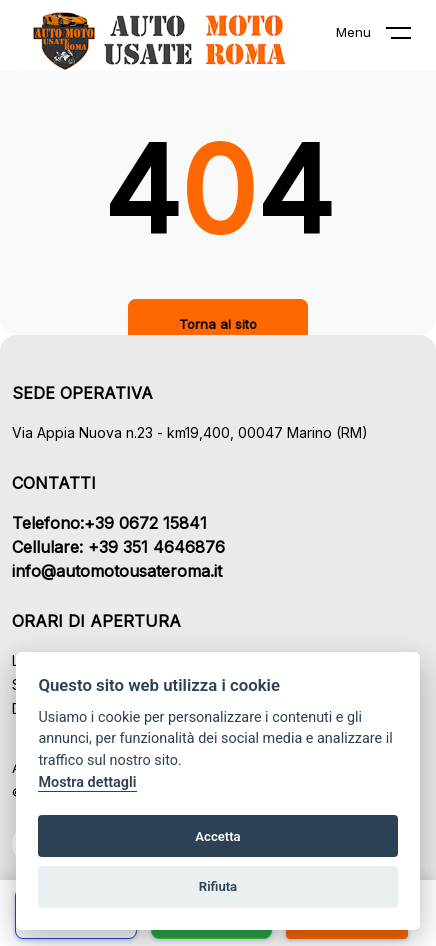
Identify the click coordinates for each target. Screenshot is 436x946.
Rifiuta (218, 886)
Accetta (217, 836)
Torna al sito (218, 324)
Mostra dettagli (87, 782)
